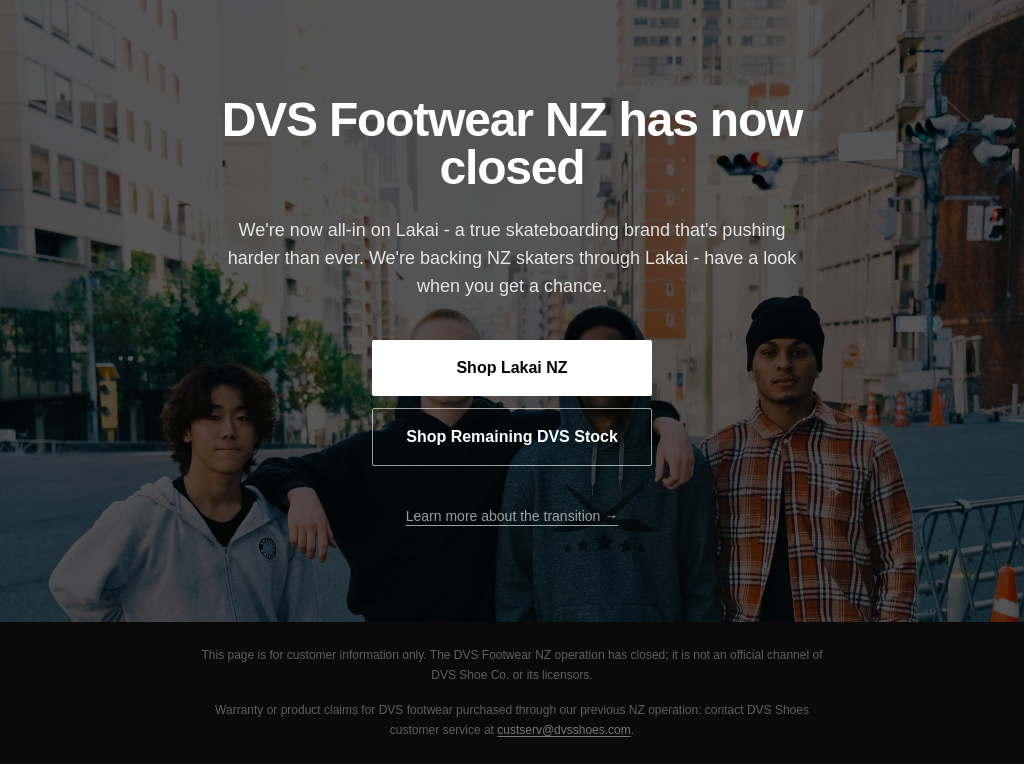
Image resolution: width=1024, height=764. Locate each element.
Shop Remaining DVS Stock (512, 436)
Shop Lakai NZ (511, 367)
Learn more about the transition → (512, 516)
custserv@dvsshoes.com (564, 730)
